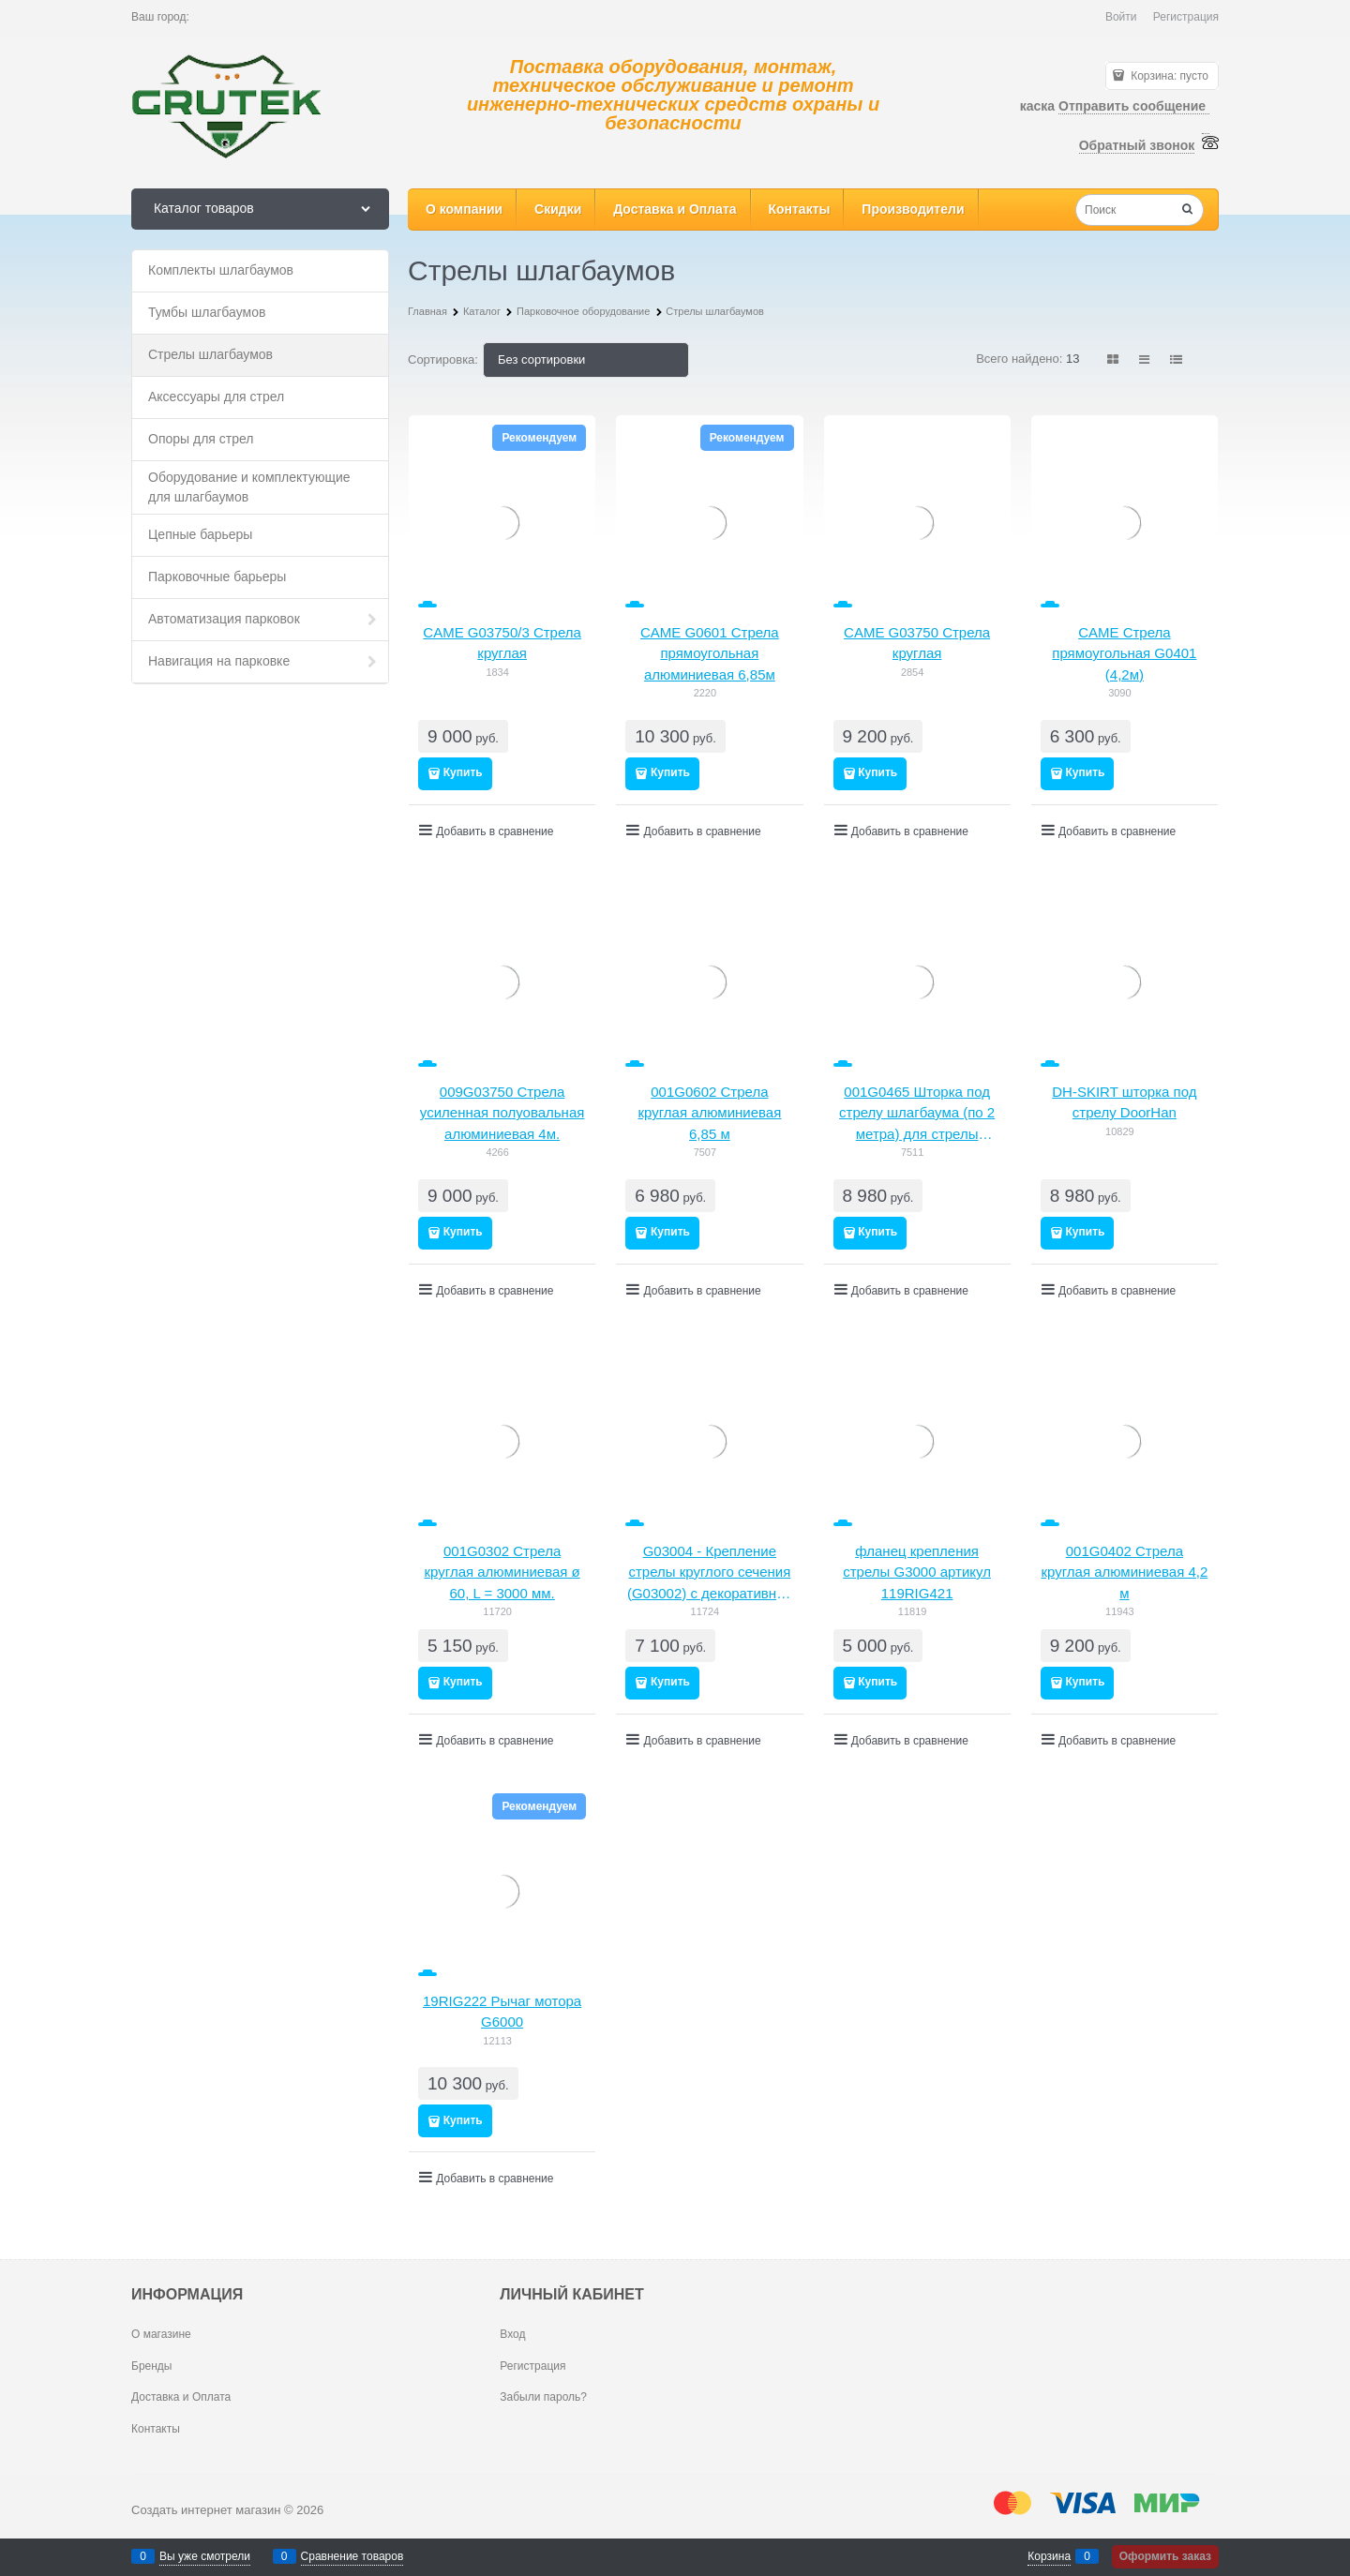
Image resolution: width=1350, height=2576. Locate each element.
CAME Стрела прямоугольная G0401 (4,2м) (1124, 653)
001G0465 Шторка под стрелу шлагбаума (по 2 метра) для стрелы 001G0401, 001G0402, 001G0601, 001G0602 (917, 1115)
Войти (1121, 16)
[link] (1114, 359)
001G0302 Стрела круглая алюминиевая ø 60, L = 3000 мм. (502, 1572)
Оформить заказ (1165, 2556)
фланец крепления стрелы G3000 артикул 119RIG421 (917, 1572)
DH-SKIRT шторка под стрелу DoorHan (1124, 1102)
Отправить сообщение (1133, 105)
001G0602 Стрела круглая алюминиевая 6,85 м (709, 1113)
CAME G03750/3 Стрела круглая (502, 643)
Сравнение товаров (352, 2556)
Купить (463, 772)
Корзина (1049, 2556)
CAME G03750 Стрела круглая (917, 643)
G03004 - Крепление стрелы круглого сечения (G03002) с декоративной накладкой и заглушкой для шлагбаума (709, 1574)
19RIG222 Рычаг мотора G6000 (502, 2011)
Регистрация (1186, 16)
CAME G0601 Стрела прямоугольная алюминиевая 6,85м (709, 653)
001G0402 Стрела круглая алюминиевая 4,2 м (1124, 1572)
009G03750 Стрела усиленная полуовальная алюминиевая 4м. (502, 1113)
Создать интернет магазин (205, 2510)
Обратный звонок (1137, 145)
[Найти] (1188, 211)
